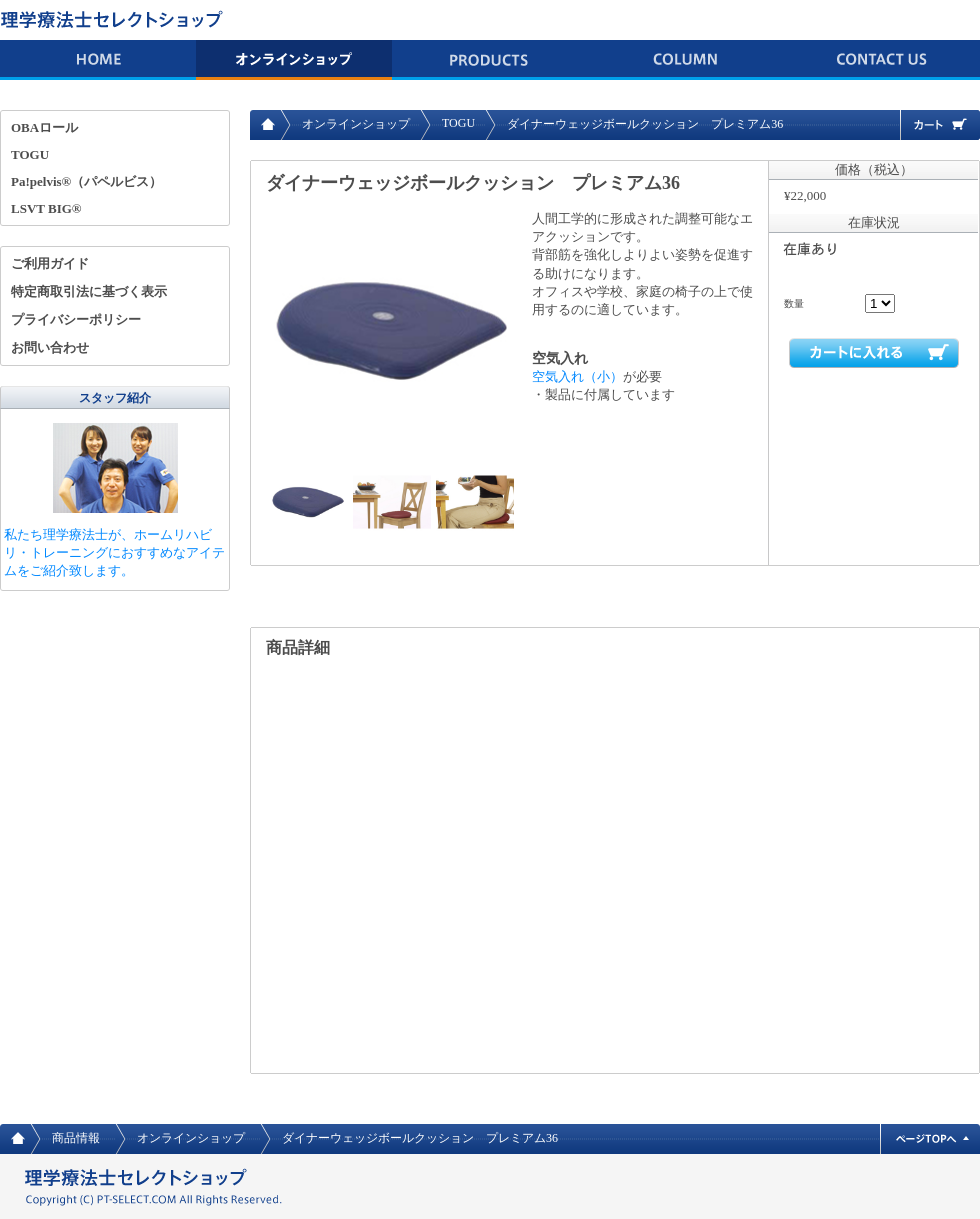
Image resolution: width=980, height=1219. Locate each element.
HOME (98, 60)
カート (940, 125)
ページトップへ (930, 1139)
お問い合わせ (882, 60)
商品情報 (490, 60)
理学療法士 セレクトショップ (115, 20)
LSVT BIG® (46, 208)
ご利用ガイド (50, 263)
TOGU (458, 123)
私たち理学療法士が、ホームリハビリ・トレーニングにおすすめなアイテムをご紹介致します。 (114, 552)
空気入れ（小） (577, 376)
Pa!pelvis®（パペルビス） (86, 181)
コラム (686, 60)
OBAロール (44, 127)
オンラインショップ (294, 60)
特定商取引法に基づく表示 (89, 291)
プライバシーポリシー (76, 319)
